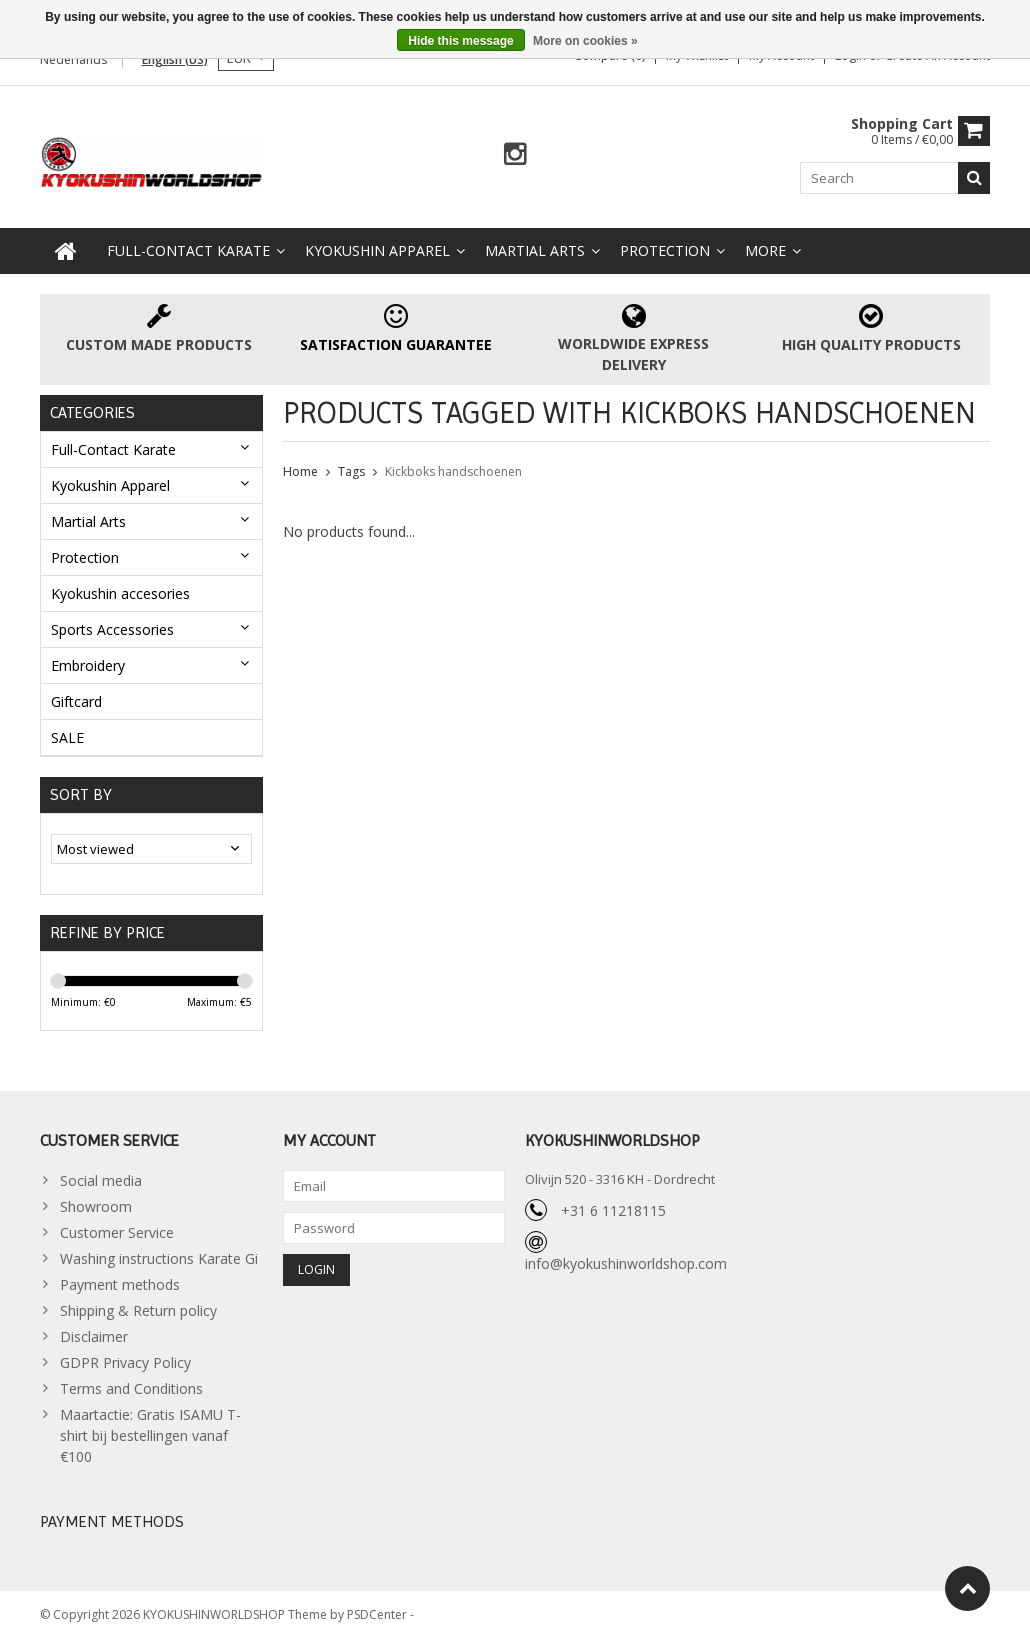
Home (300, 467)
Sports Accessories (112, 625)
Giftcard (76, 697)
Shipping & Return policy (138, 1307)
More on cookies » (585, 41)
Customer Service (117, 1229)
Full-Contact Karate (188, 246)
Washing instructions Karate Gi (159, 1255)
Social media (101, 1177)
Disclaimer (94, 1333)
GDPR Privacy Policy (125, 1359)
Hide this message (460, 41)
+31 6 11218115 (613, 1207)
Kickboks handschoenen (453, 467)
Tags (351, 467)
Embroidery (88, 661)
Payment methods (120, 1281)
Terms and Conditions (131, 1385)
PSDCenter (378, 1611)
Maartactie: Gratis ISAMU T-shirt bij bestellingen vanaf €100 (150, 1432)
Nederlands (73, 59)
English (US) (175, 59)
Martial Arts (535, 246)
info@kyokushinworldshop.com (626, 1260)
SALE (67, 733)
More (765, 246)
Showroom (96, 1203)
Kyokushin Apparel (377, 246)
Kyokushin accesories (120, 589)
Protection (665, 246)
